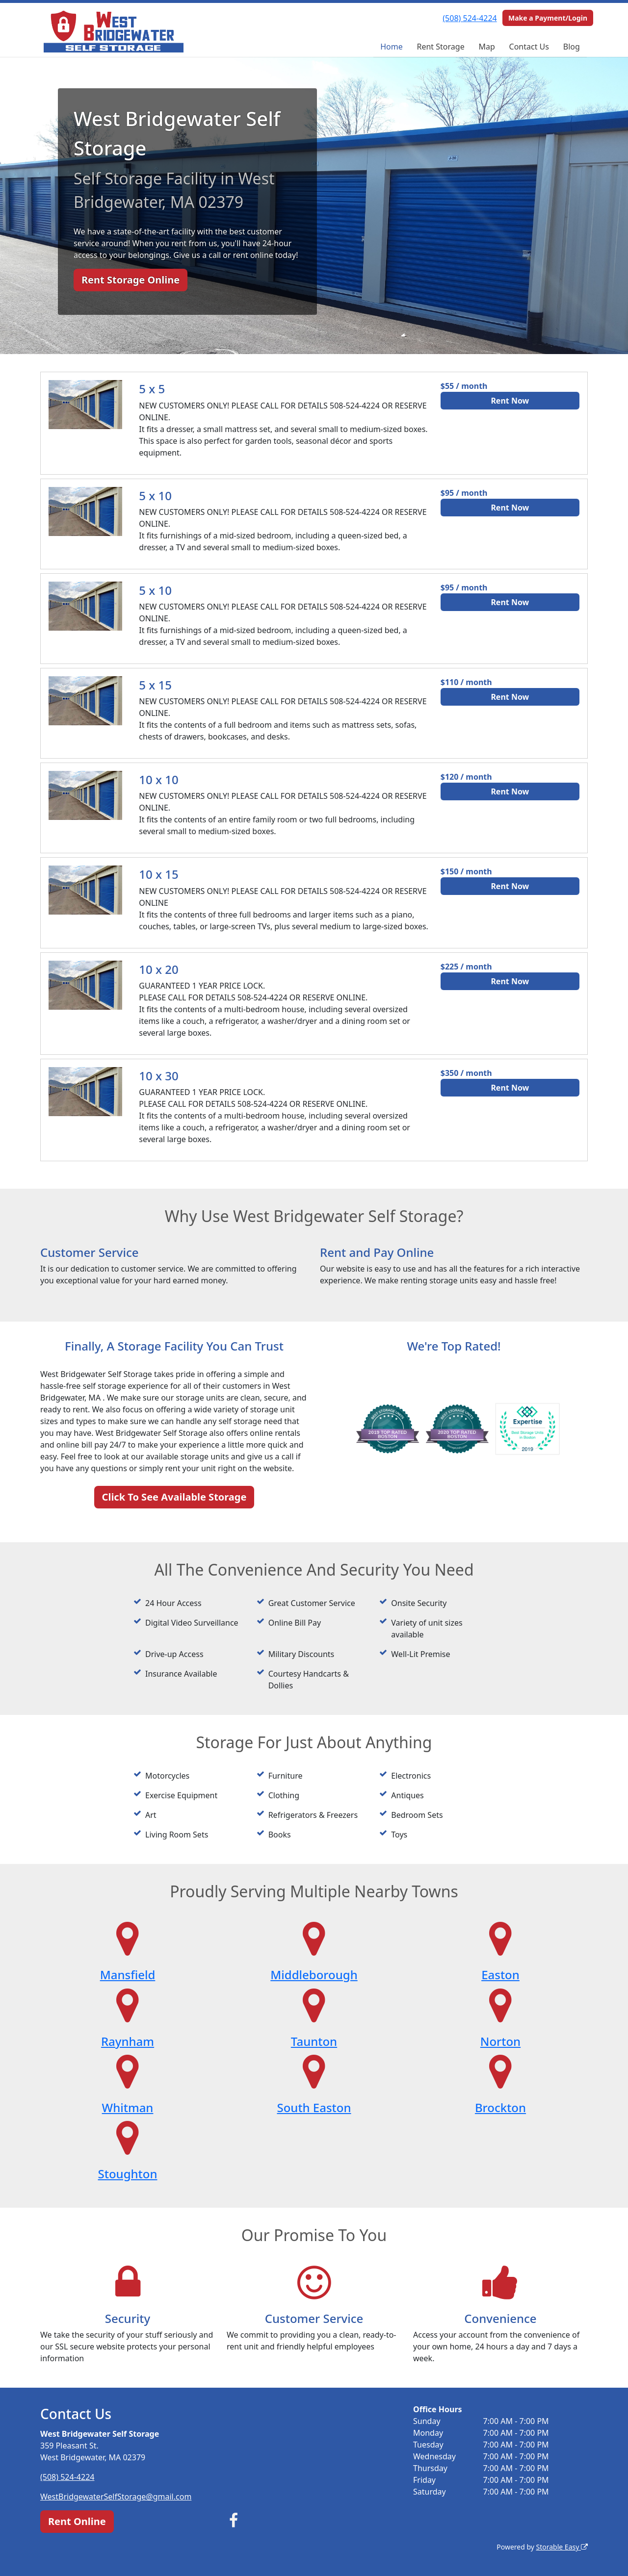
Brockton (500, 2107)
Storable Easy (562, 2546)
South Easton (314, 2107)
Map (486, 46)
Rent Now (510, 400)
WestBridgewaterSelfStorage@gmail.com (115, 2496)
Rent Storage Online (130, 279)
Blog (571, 46)
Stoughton (127, 2174)
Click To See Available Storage (174, 1497)
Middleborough (313, 1974)
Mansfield (128, 1974)
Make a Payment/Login (547, 18)
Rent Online (77, 2521)
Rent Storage (441, 46)
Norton (500, 2041)
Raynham (127, 2041)
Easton (500, 1974)
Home (391, 46)
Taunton (314, 2041)
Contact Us (529, 46)
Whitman (128, 2107)
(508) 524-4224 (470, 18)
